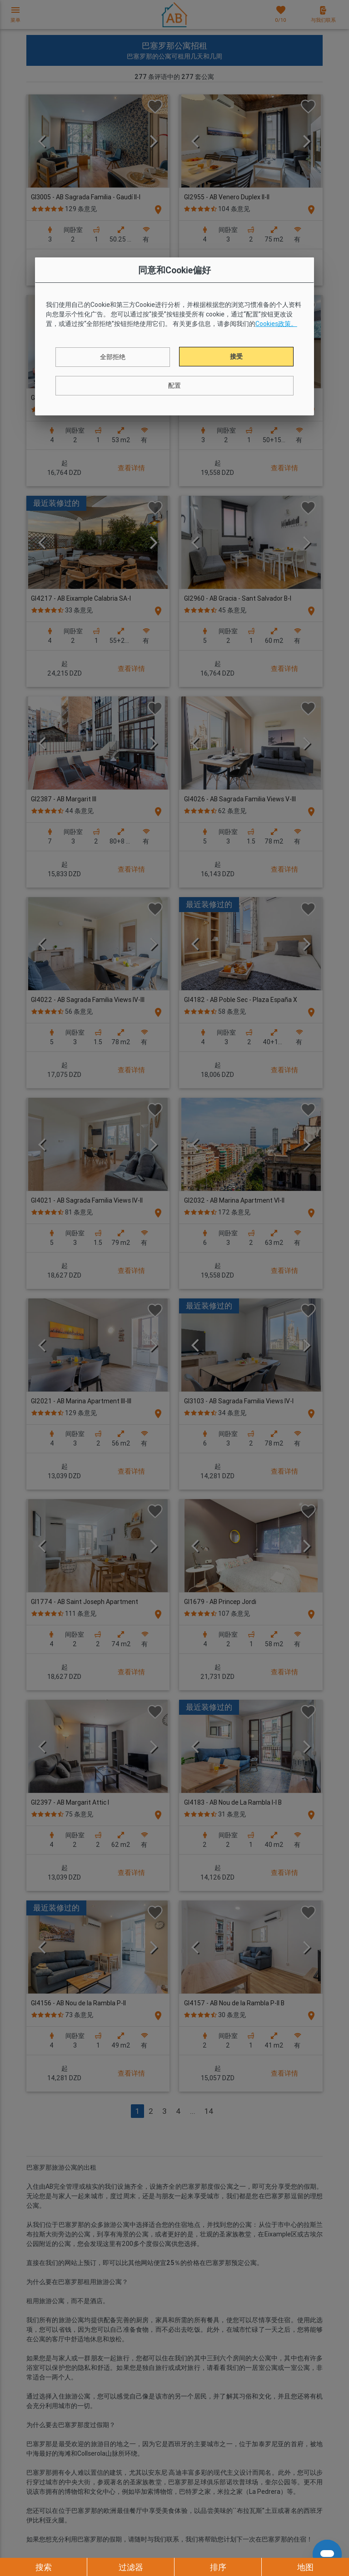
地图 (305, 2567)
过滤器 (131, 2567)
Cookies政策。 (276, 324)
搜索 (43, 2567)
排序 (218, 2567)
